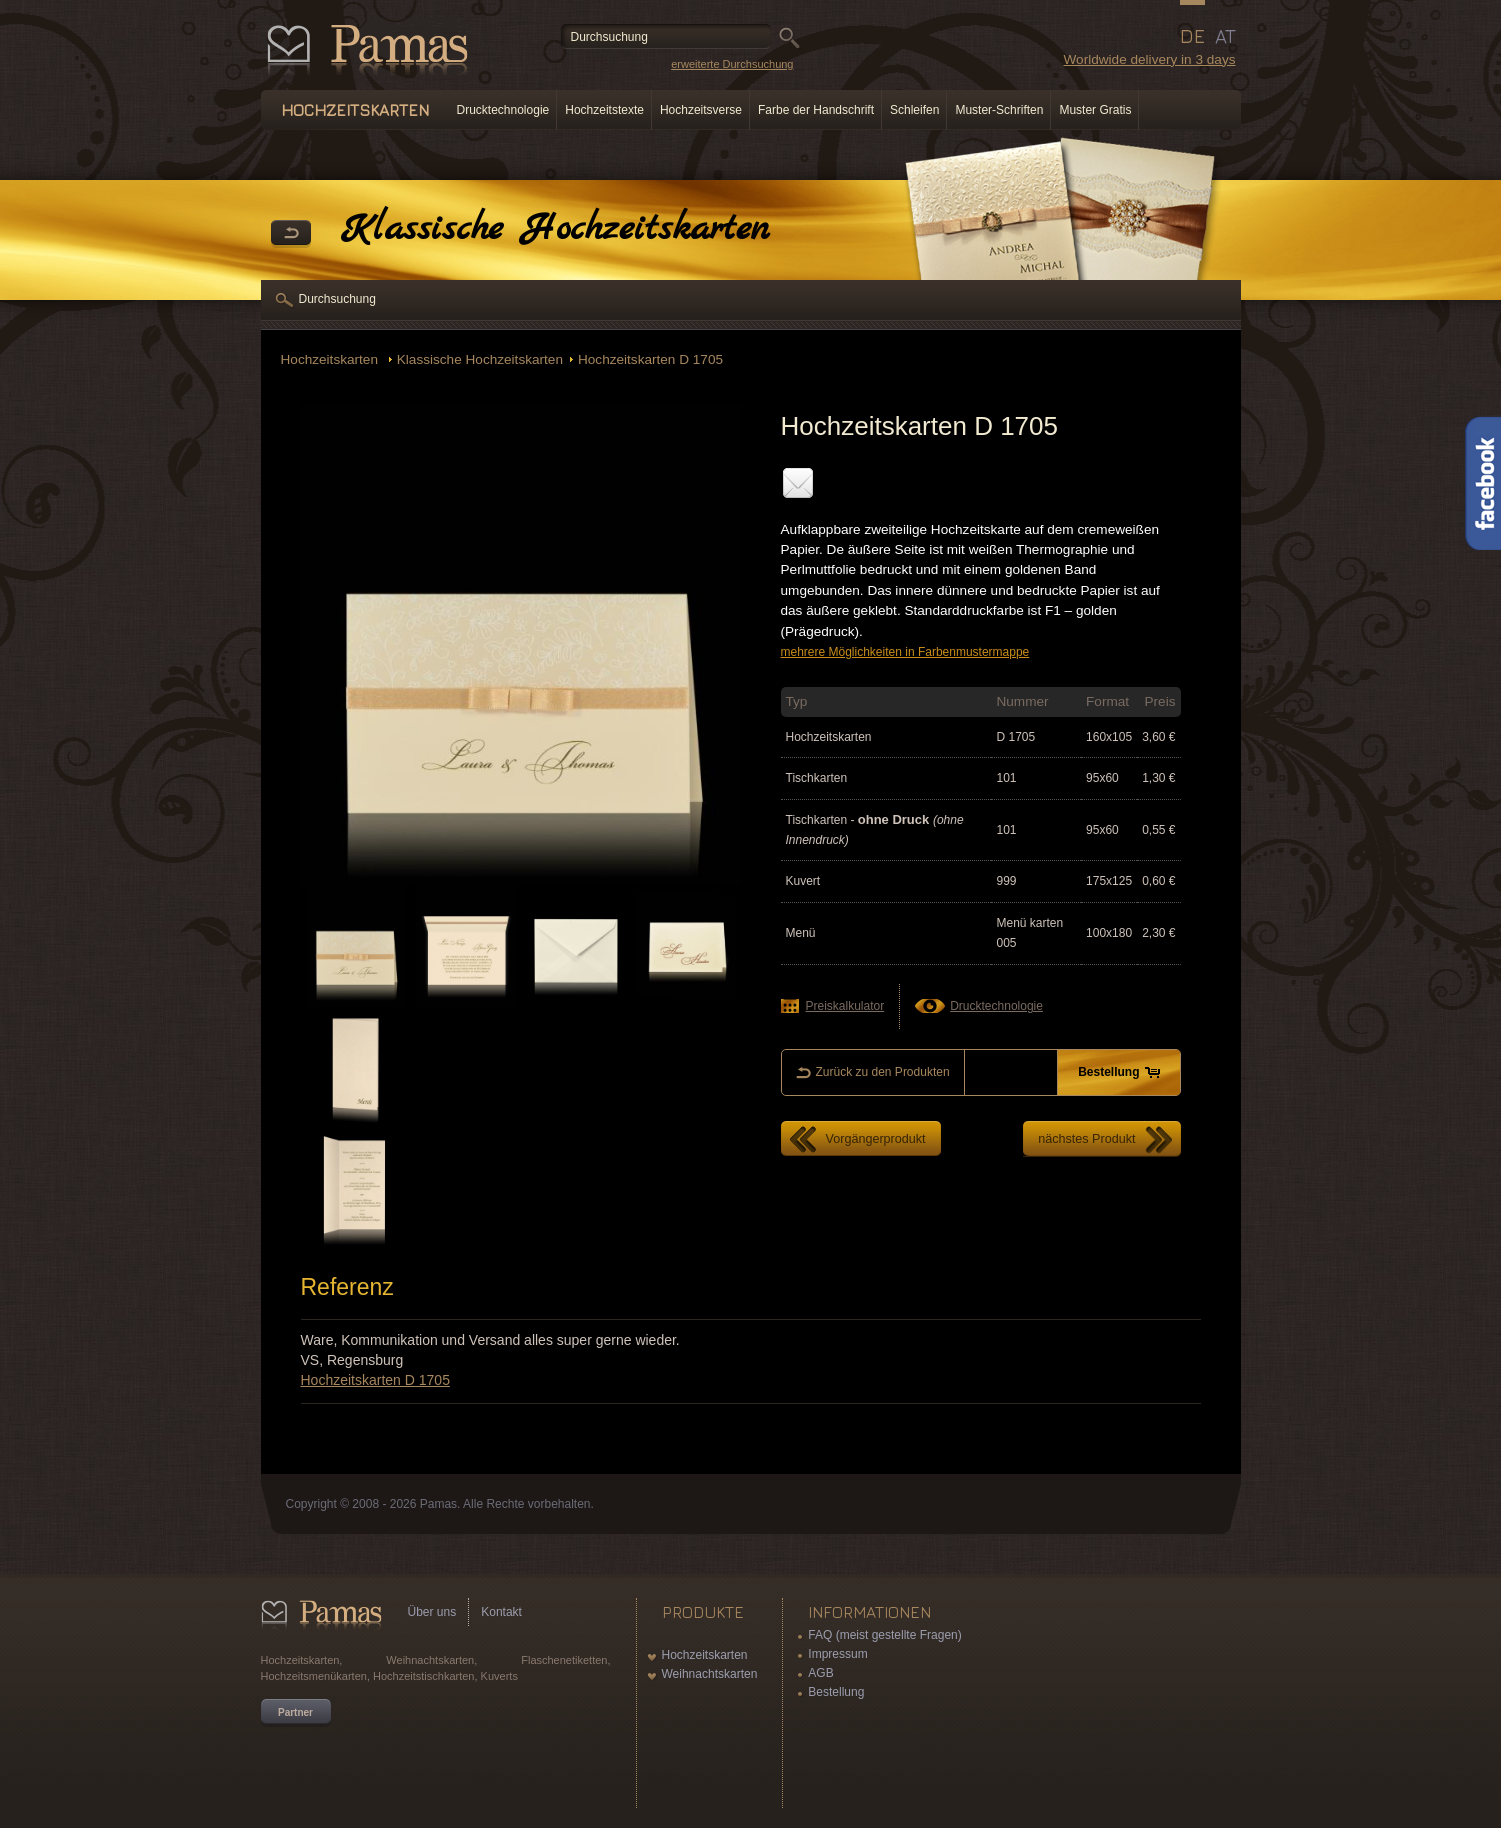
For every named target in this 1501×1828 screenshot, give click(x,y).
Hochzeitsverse (701, 110)
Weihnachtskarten (710, 1674)
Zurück (291, 234)
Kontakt (501, 1612)
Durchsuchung (337, 299)
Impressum (837, 1654)
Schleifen (914, 110)
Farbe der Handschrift (816, 110)
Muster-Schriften (999, 110)
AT (1225, 36)
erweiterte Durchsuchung (732, 64)
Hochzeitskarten (331, 359)
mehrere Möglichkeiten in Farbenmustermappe (905, 652)
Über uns (432, 1612)
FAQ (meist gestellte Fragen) (884, 1635)
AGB (820, 1673)
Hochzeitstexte (604, 110)
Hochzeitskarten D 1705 (650, 359)
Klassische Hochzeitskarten (480, 359)
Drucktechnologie (503, 110)
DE (1192, 36)
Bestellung (836, 1692)
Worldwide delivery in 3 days (1149, 59)
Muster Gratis (1095, 110)
